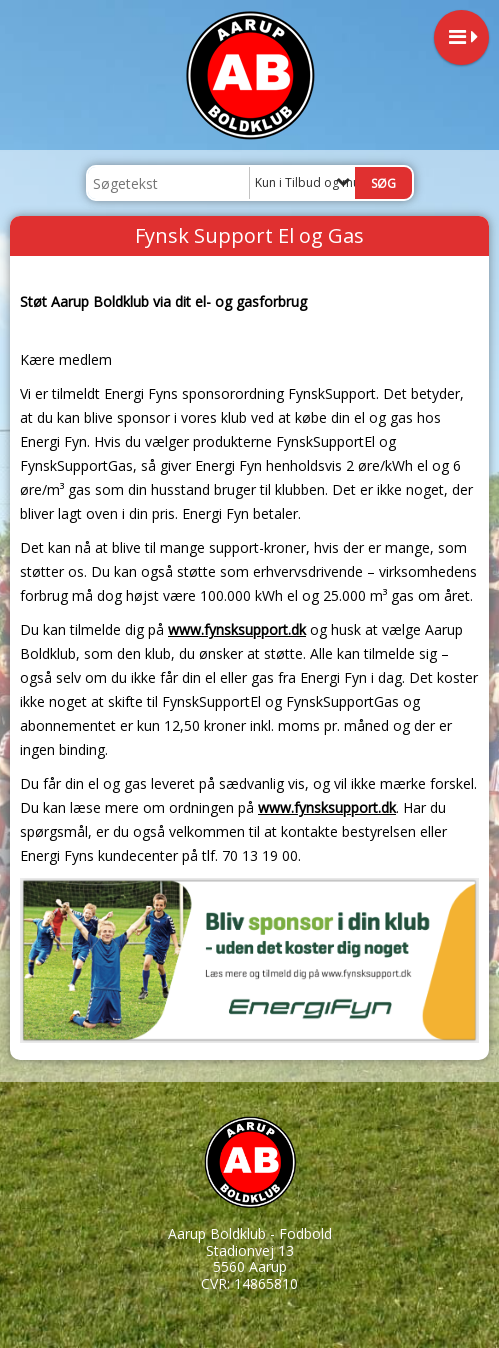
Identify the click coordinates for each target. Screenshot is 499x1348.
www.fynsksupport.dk (237, 629)
